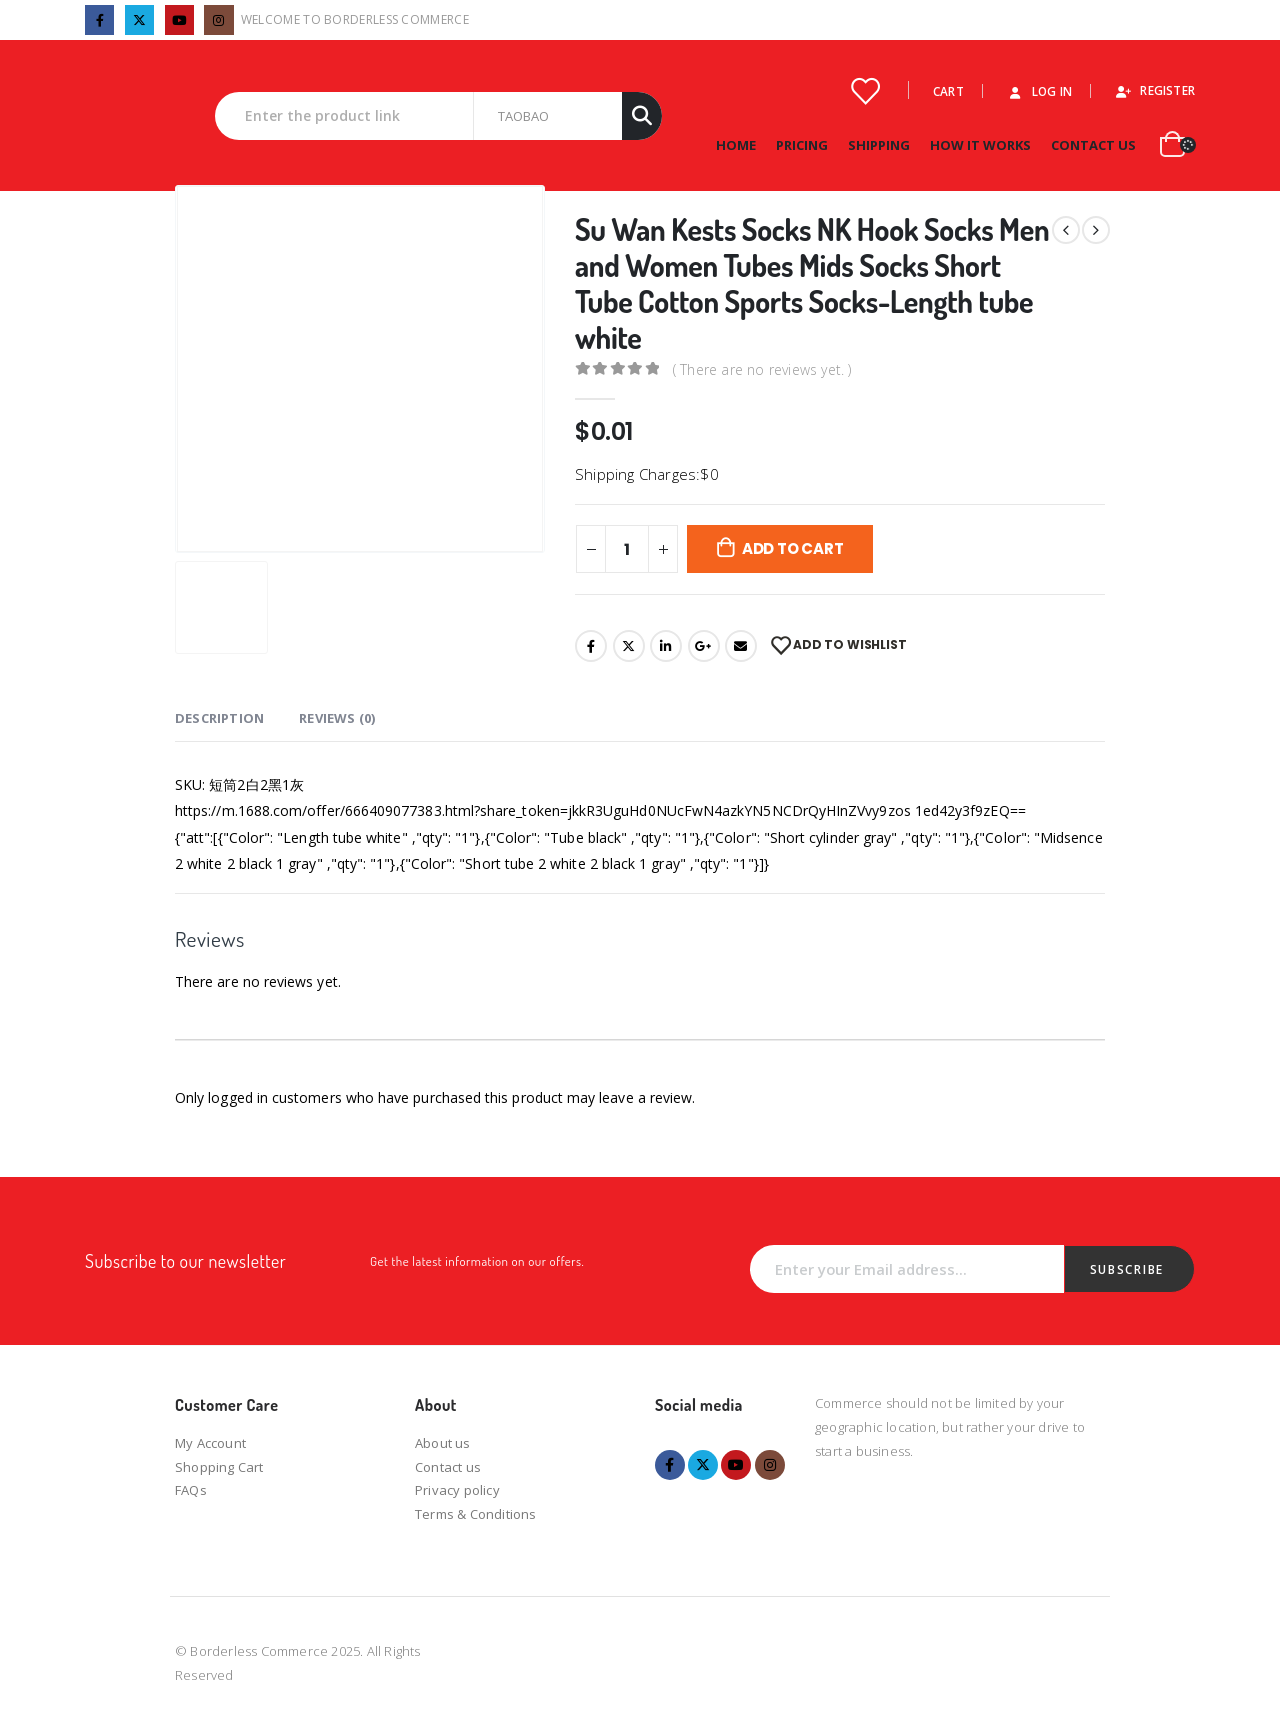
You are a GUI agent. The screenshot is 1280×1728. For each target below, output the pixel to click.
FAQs (191, 1490)
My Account (210, 1443)
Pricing (802, 145)
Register (1154, 90)
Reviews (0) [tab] (337, 718)
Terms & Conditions (476, 1514)
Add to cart (793, 548)
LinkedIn (666, 646)
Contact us (448, 1467)
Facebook (591, 646)
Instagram (770, 1465)
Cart (948, 91)
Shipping (879, 145)
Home (736, 145)
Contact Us (1093, 145)
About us (443, 1443)
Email (741, 646)
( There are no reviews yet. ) (762, 369)
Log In (1039, 91)
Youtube (736, 1465)
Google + (704, 646)
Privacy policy (457, 1490)
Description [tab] (219, 718)
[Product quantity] (627, 549)
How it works (980, 145)
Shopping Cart (219, 1467)
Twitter (629, 646)
